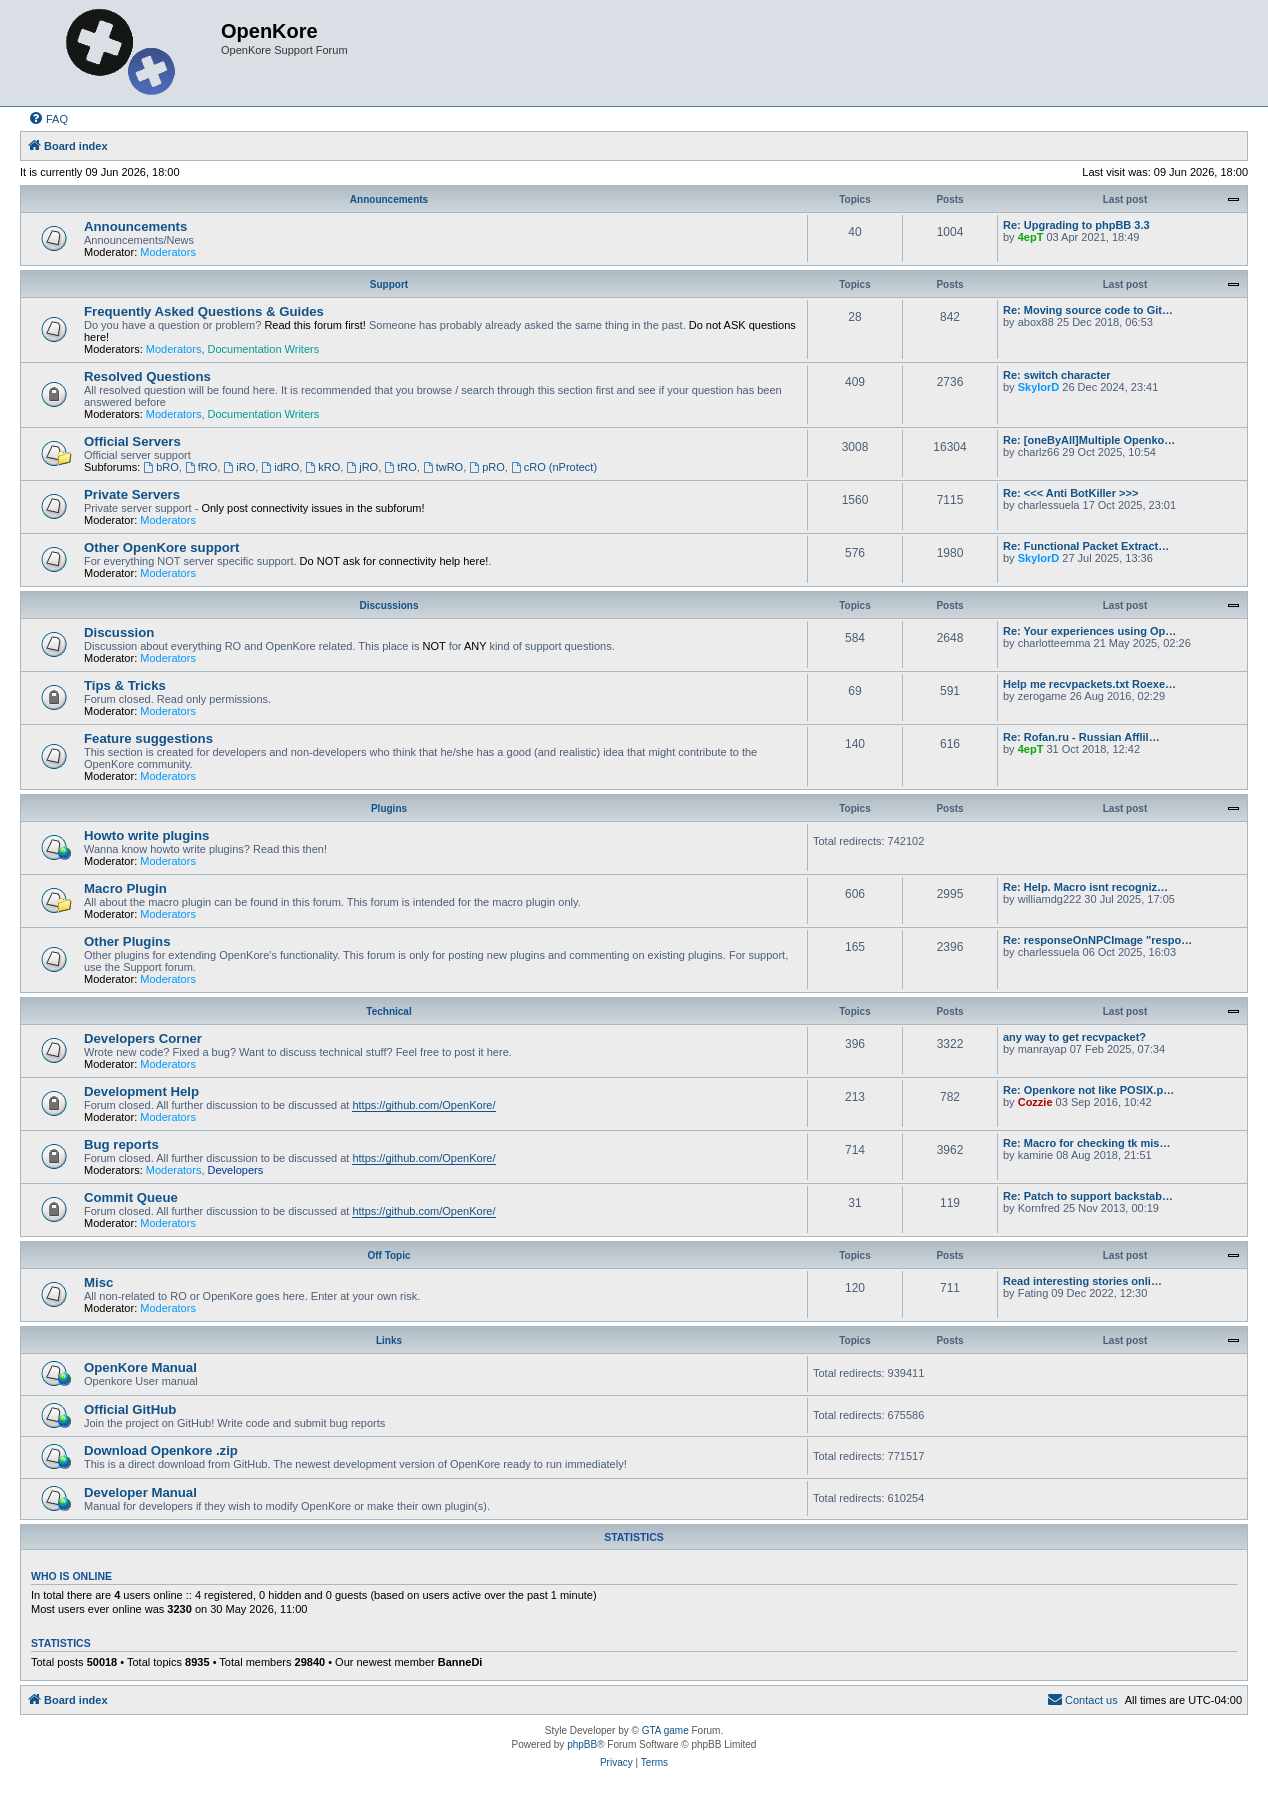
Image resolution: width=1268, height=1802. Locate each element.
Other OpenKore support (161, 547)
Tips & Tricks (125, 685)
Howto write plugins (146, 835)
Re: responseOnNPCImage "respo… (1097, 940)
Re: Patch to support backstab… (1088, 1196)
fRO (201, 467)
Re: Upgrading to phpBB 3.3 (1076, 225)
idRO (280, 467)
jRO (362, 467)
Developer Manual (140, 1492)
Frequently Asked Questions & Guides (204, 311)
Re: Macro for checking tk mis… (1087, 1143)
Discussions (389, 605)
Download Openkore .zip (161, 1450)
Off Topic (388, 1255)
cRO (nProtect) (554, 467)
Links (389, 1340)
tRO (400, 467)
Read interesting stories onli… (1082, 1281)
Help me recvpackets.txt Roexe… (1089, 684)
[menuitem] (48, 119)
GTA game (665, 1730)
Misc (98, 1282)
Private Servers (132, 494)
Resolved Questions (147, 376)
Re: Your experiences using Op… (1089, 631)
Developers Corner (143, 1038)
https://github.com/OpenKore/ (423, 1105)
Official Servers (132, 441)
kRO (322, 467)
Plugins (389, 808)
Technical (388, 1011)
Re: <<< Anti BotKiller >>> (1070, 493)
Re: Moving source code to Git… (1088, 310)
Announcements (389, 199)
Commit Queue (131, 1197)
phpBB (582, 1744)
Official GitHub (130, 1409)
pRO (486, 467)
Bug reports (121, 1144)
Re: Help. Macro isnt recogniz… (1085, 887)
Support (389, 284)
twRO (443, 467)
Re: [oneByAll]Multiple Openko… (1089, 440)
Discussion (119, 632)
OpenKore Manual (140, 1367)
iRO (239, 467)
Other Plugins (127, 941)
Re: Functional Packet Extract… (1086, 546)
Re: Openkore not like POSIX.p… (1088, 1090)
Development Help (141, 1091)
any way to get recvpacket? (1074, 1037)
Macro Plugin (125, 888)
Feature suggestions (148, 738)
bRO (160, 467)
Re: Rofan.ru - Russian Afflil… (1081, 737)
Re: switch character (1057, 375)
